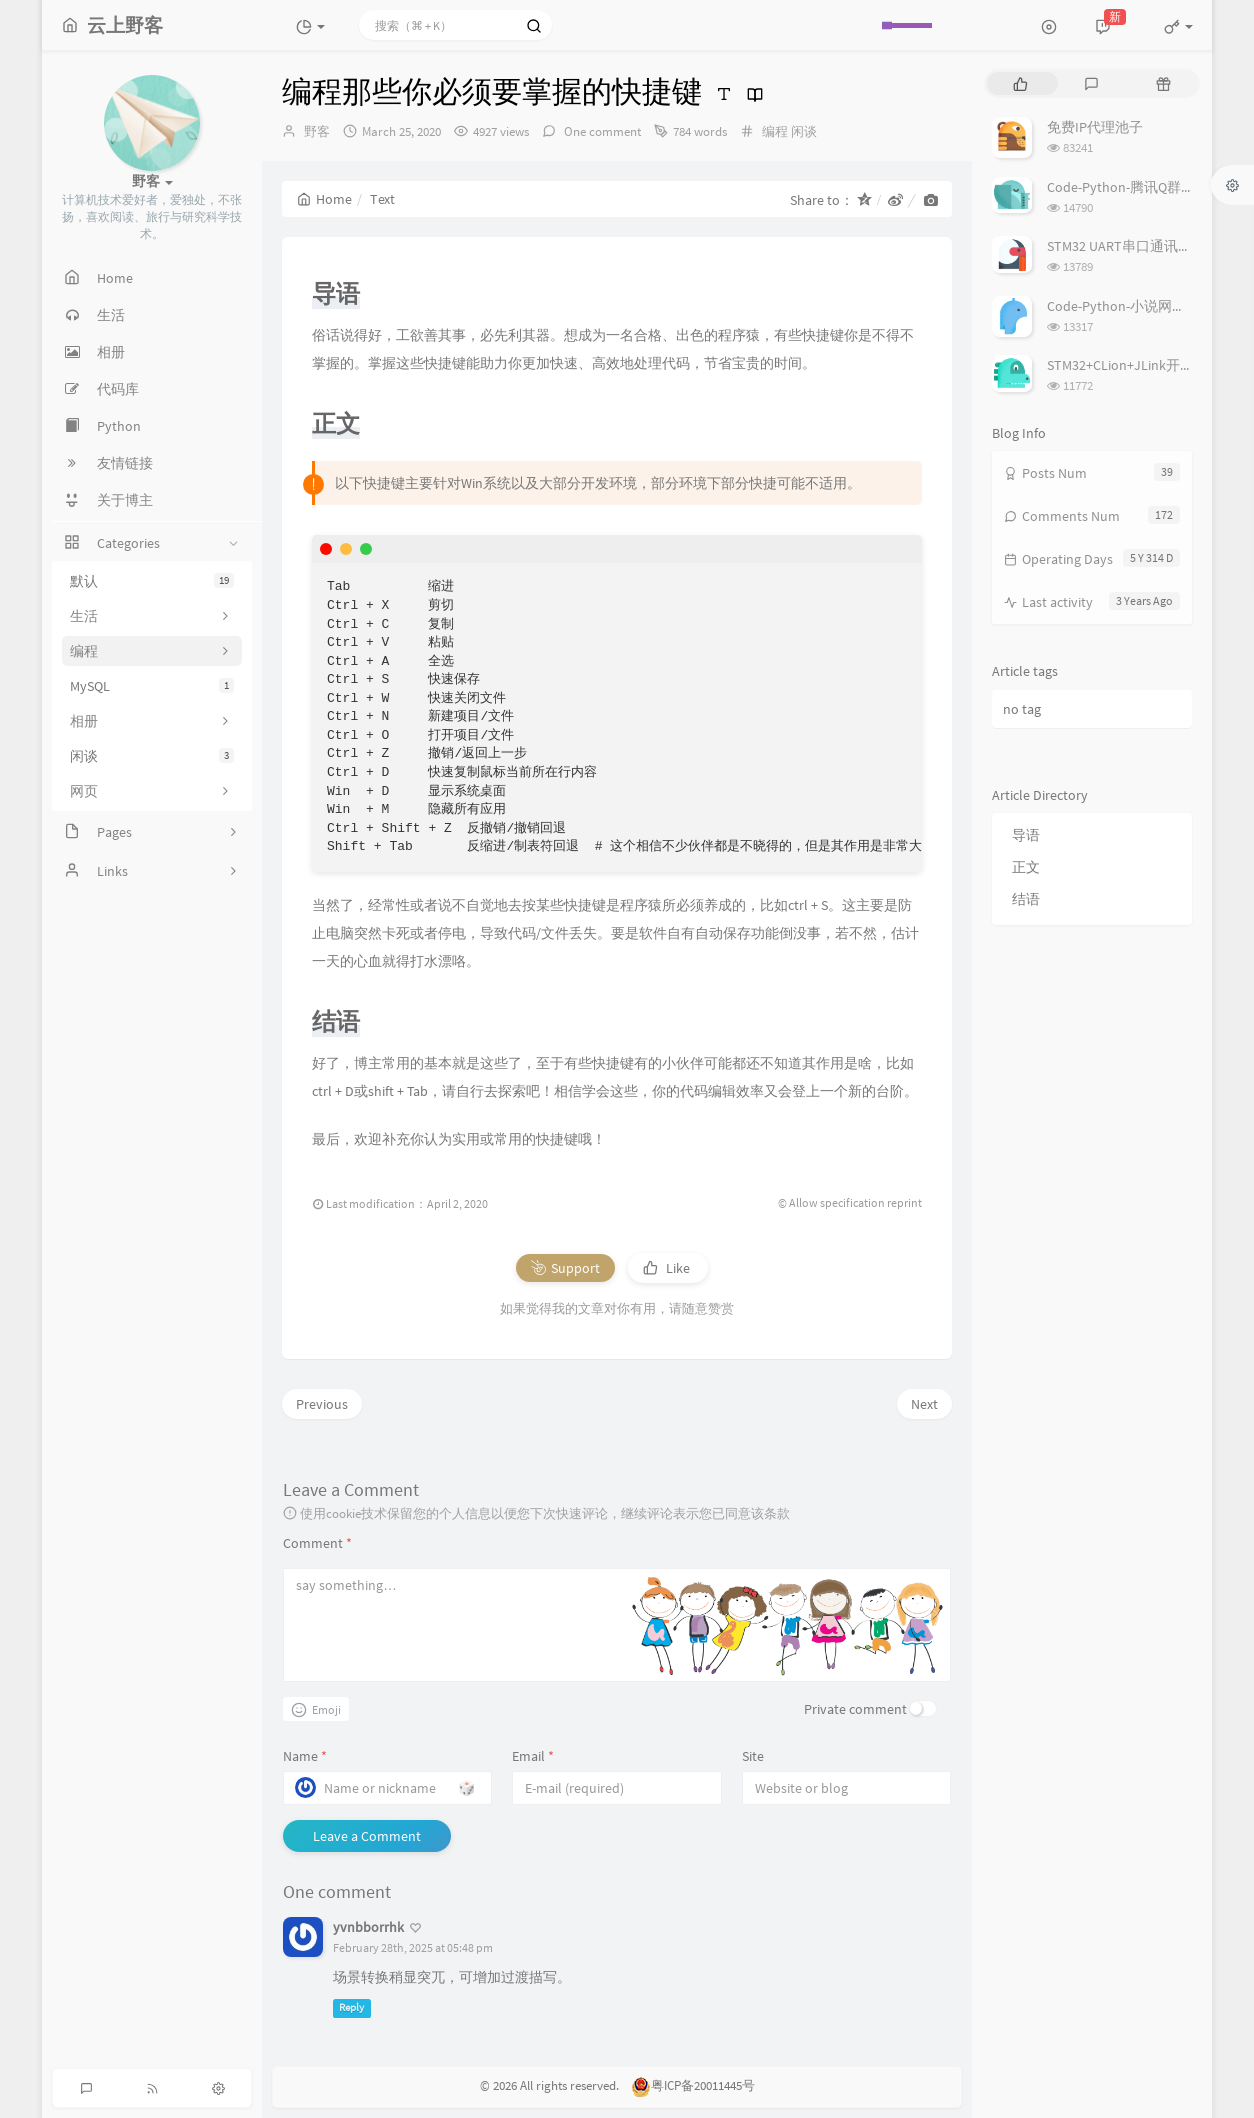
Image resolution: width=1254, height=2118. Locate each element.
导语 (1026, 835)
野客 (317, 131)
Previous (322, 1404)
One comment (601, 131)
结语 (1026, 899)
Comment (317, 1543)
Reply (351, 2008)
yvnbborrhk (368, 1927)
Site (753, 1756)
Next (924, 1404)
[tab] (1020, 83)
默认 (152, 581)
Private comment (855, 1709)
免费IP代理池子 (1095, 127)
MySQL (152, 686)
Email (533, 1756)
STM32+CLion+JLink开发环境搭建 (1148, 365)
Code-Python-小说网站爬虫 (1130, 306)
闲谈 (152, 756)
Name (305, 1756)
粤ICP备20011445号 (693, 2085)
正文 (1026, 867)
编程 (775, 131)
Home (324, 199)
